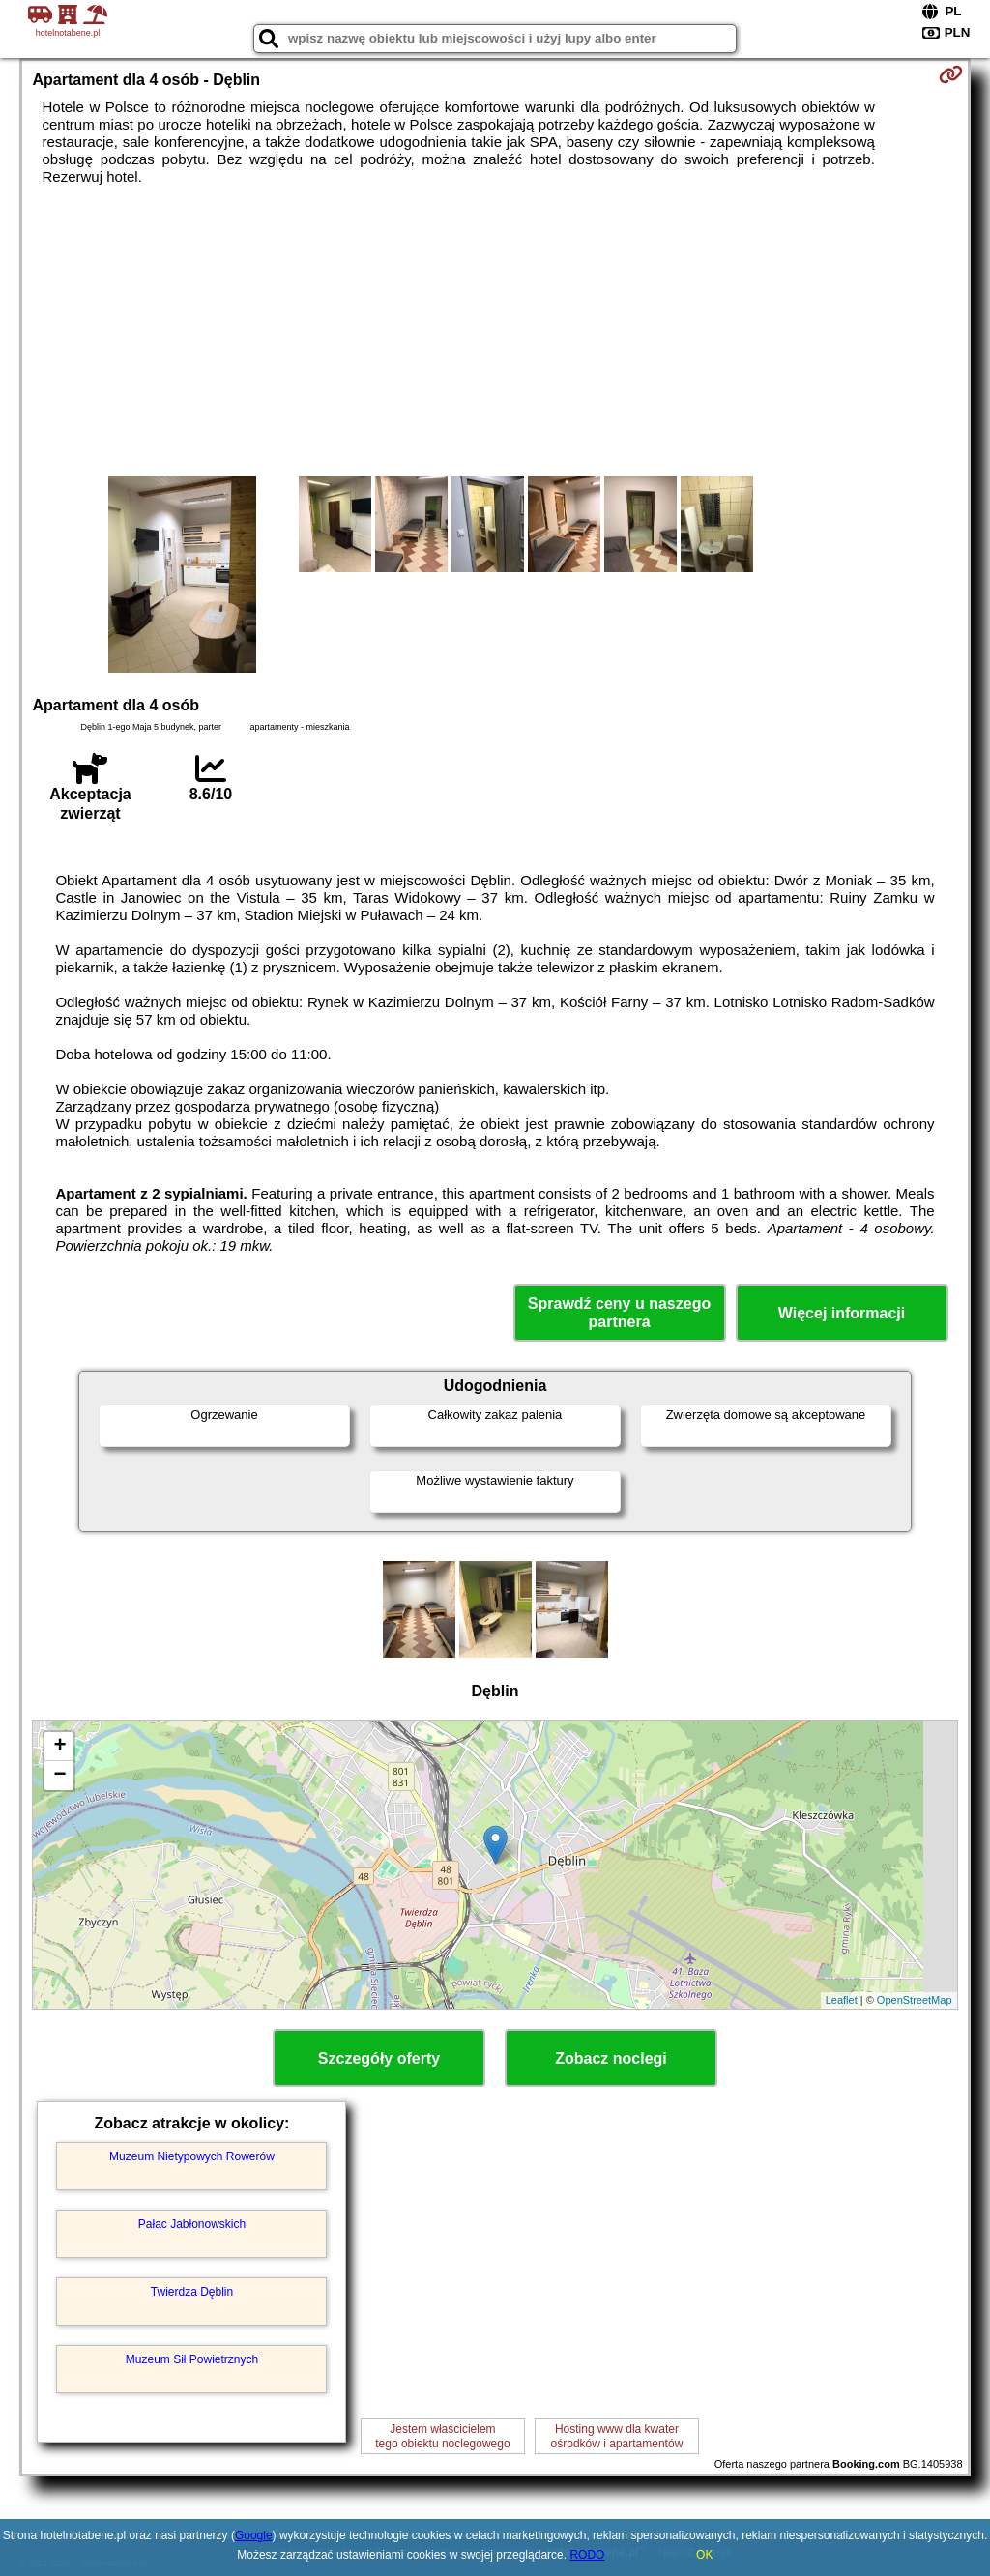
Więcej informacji (841, 1313)
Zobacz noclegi (611, 2058)
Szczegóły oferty (379, 2058)
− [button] (59, 1775)
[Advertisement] (495, 330)
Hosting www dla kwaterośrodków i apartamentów (617, 2435)
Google (254, 2535)
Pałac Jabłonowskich (192, 2224)
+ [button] (59, 1746)
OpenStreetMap (914, 2000)
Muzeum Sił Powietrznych (192, 2359)
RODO (586, 2555)
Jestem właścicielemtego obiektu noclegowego (442, 2435)
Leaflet (842, 2000)
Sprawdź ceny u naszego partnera (619, 1312)
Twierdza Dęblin (192, 2292)
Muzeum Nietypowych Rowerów (192, 2156)
